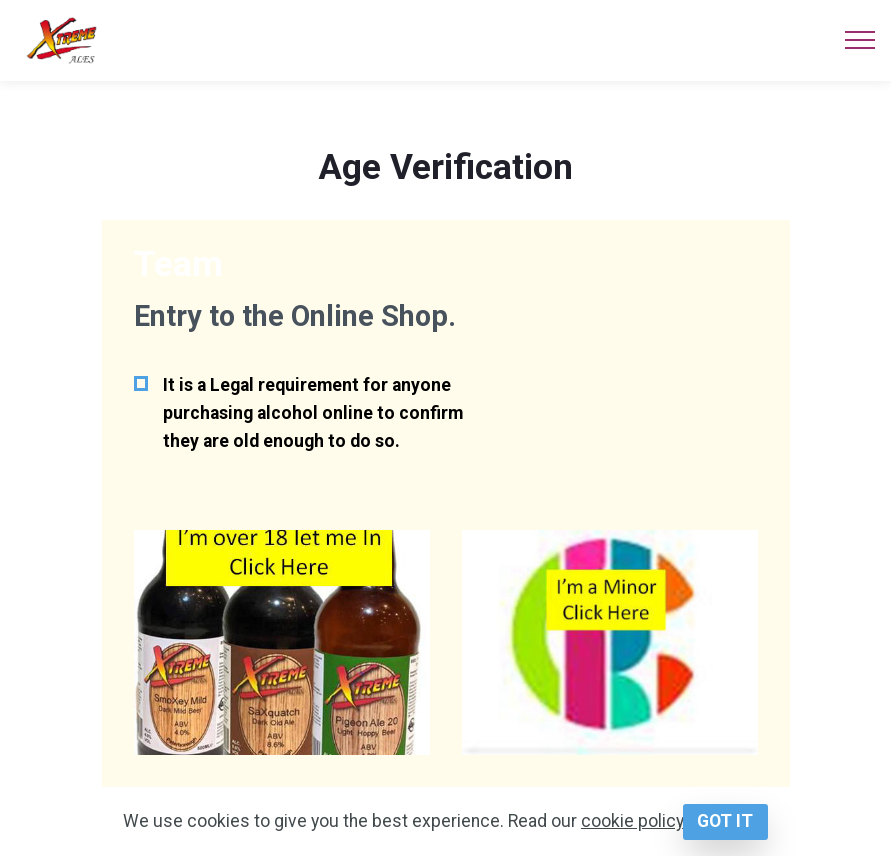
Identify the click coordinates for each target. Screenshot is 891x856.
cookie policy (632, 821)
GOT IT (725, 821)
